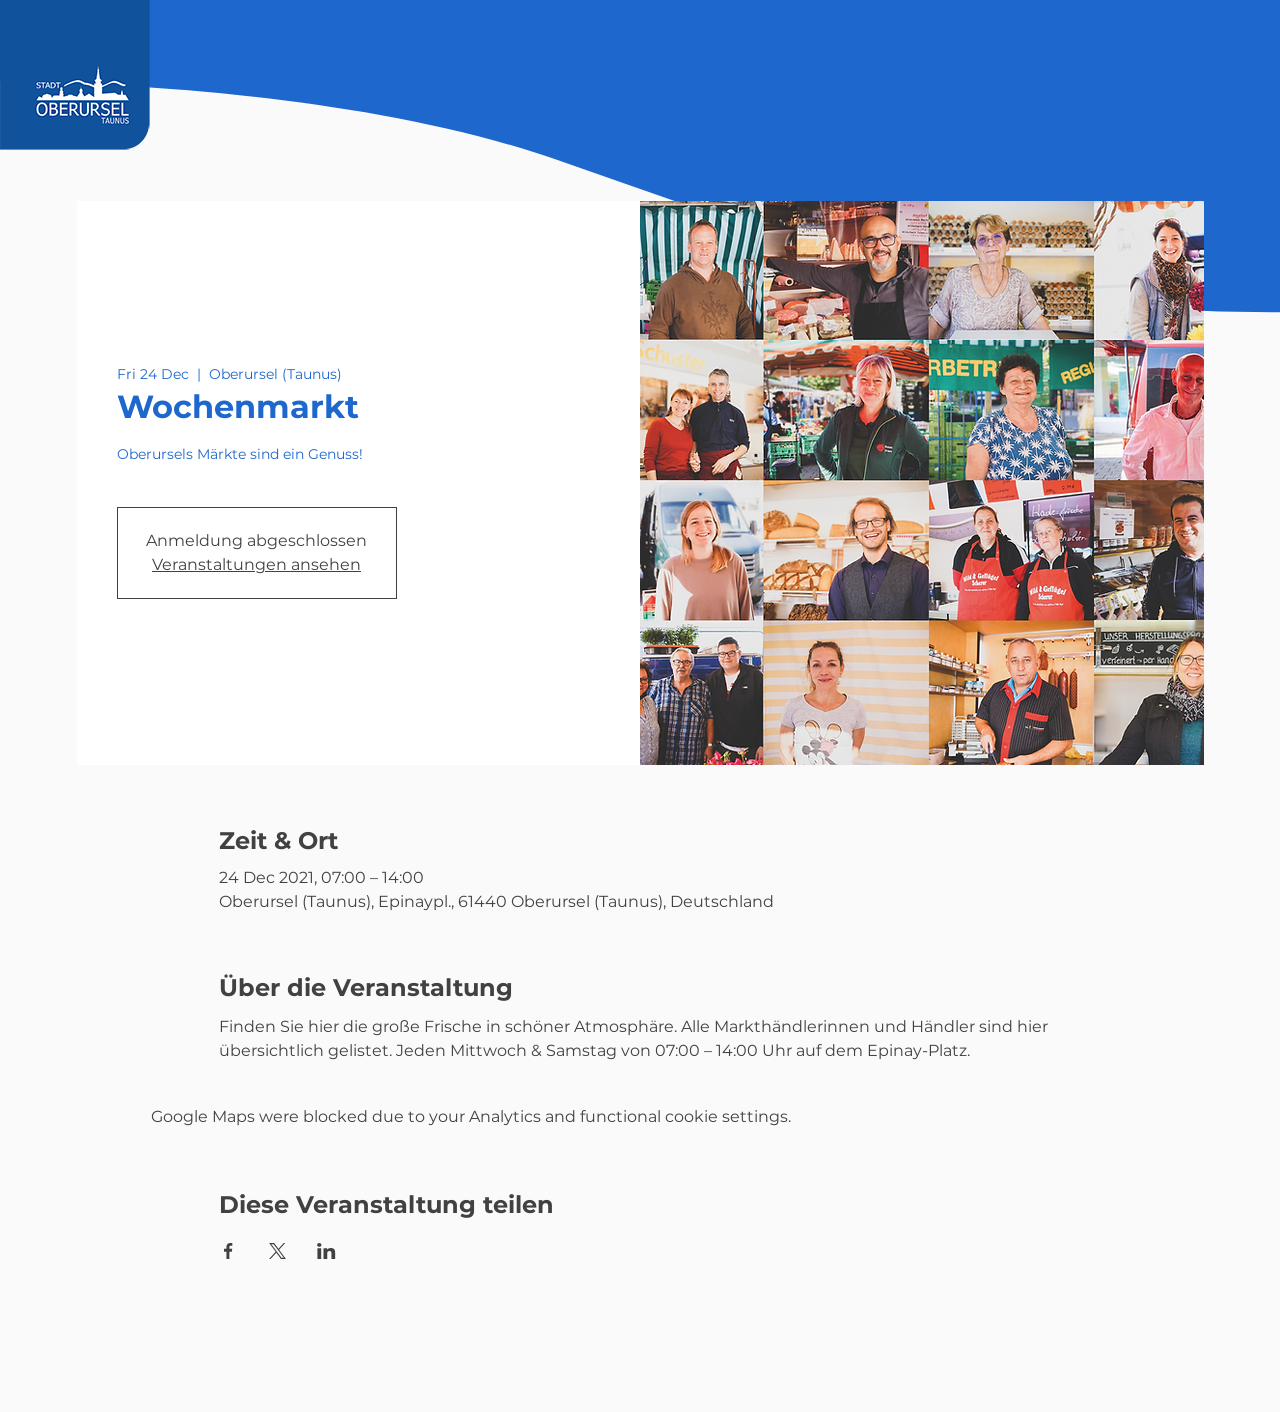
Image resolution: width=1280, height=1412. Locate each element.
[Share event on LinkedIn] (326, 1251)
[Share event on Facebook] (228, 1251)
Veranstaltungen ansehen (256, 564)
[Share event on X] (277, 1251)
